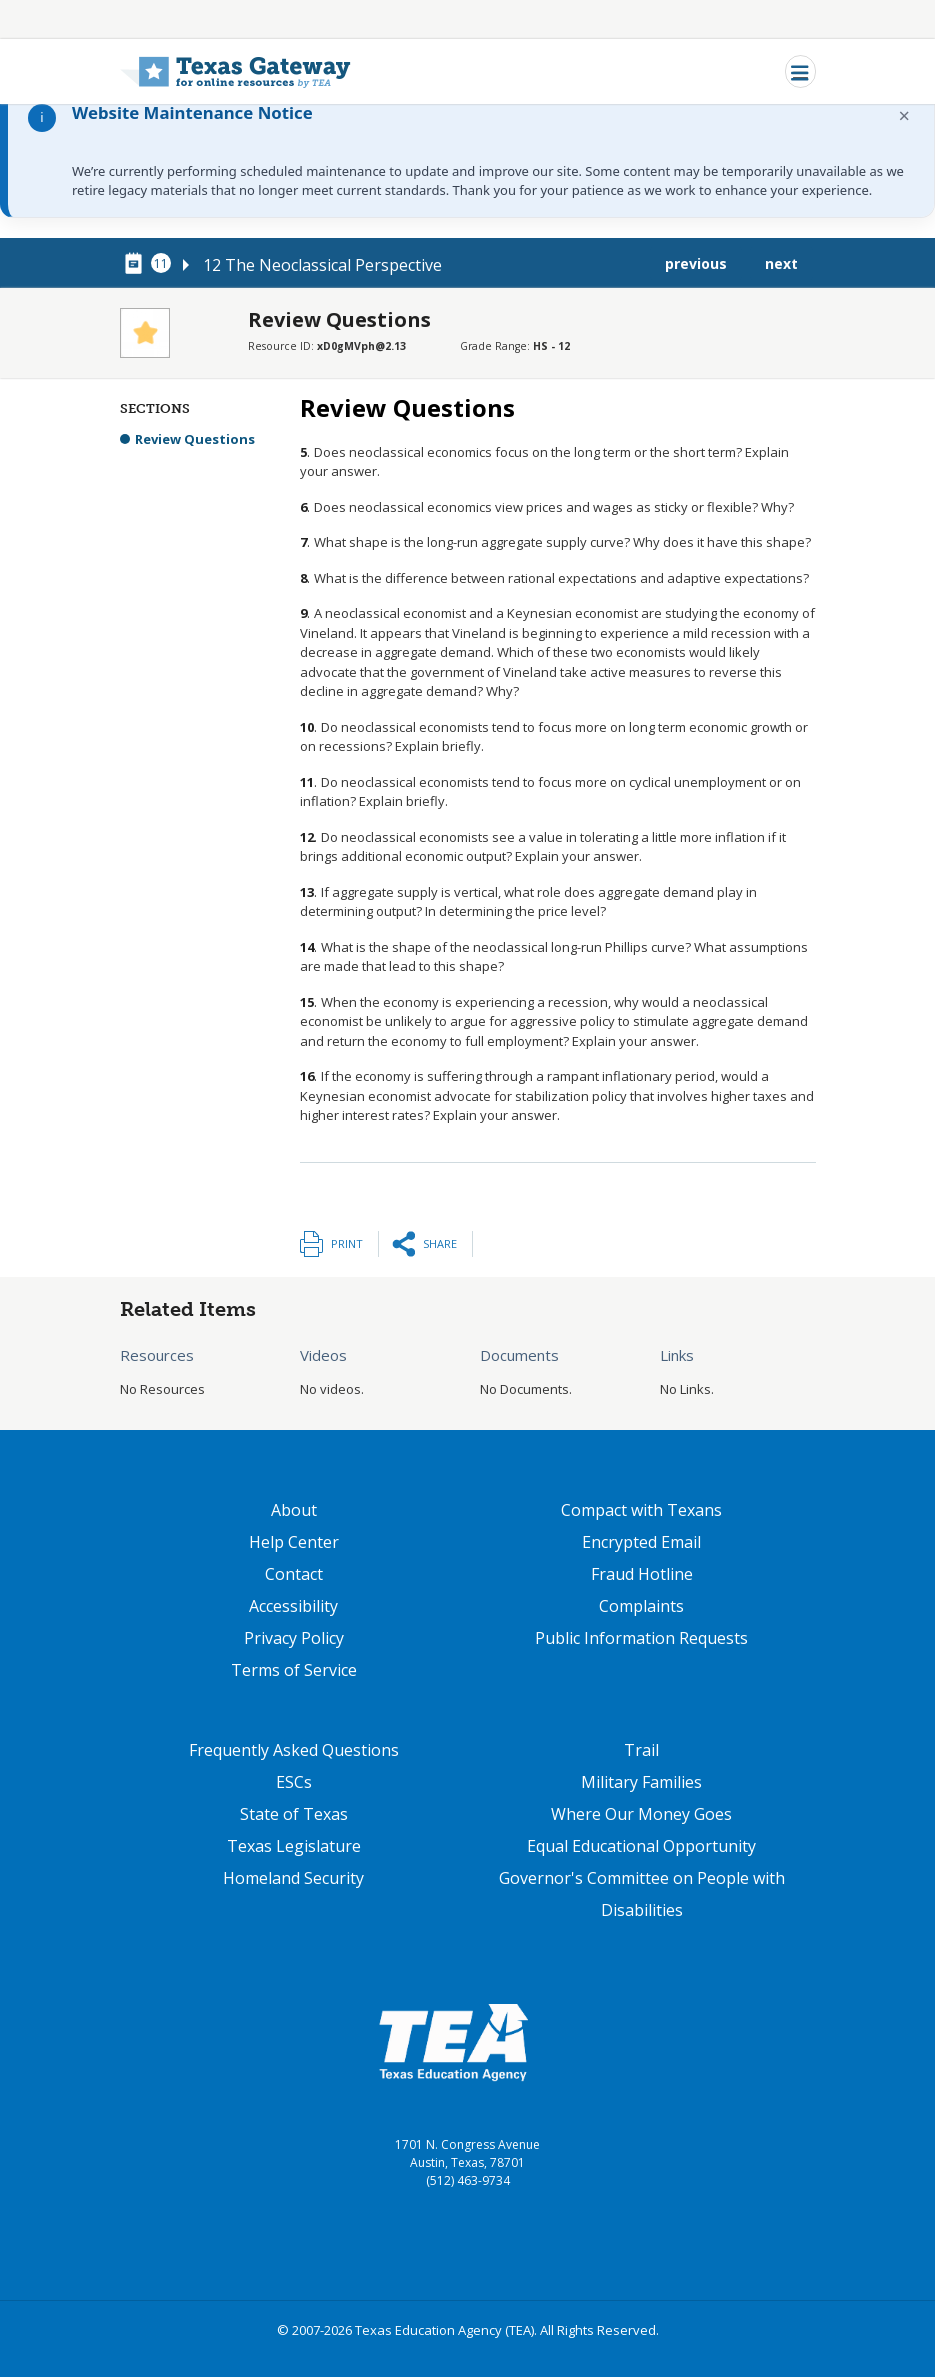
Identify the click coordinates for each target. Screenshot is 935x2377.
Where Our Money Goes (641, 1814)
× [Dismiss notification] (904, 115)
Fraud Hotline (642, 1574)
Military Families (641, 1782)
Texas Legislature (294, 1846)
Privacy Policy (294, 1638)
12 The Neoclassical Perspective (322, 265)
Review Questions (195, 439)
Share (440, 1243)
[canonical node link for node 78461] (137, 264)
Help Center (294, 1542)
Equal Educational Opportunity (641, 1846)
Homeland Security (293, 1878)
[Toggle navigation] (800, 71)
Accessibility (293, 1606)
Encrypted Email (641, 1542)
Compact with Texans (641, 1510)
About (294, 1510)
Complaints (641, 1606)
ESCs (294, 1782)
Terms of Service (294, 1670)
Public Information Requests (641, 1638)
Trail (641, 1750)
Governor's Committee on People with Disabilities (642, 1894)
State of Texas (294, 1814)
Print (347, 1243)
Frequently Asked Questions (294, 1750)
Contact (294, 1574)
